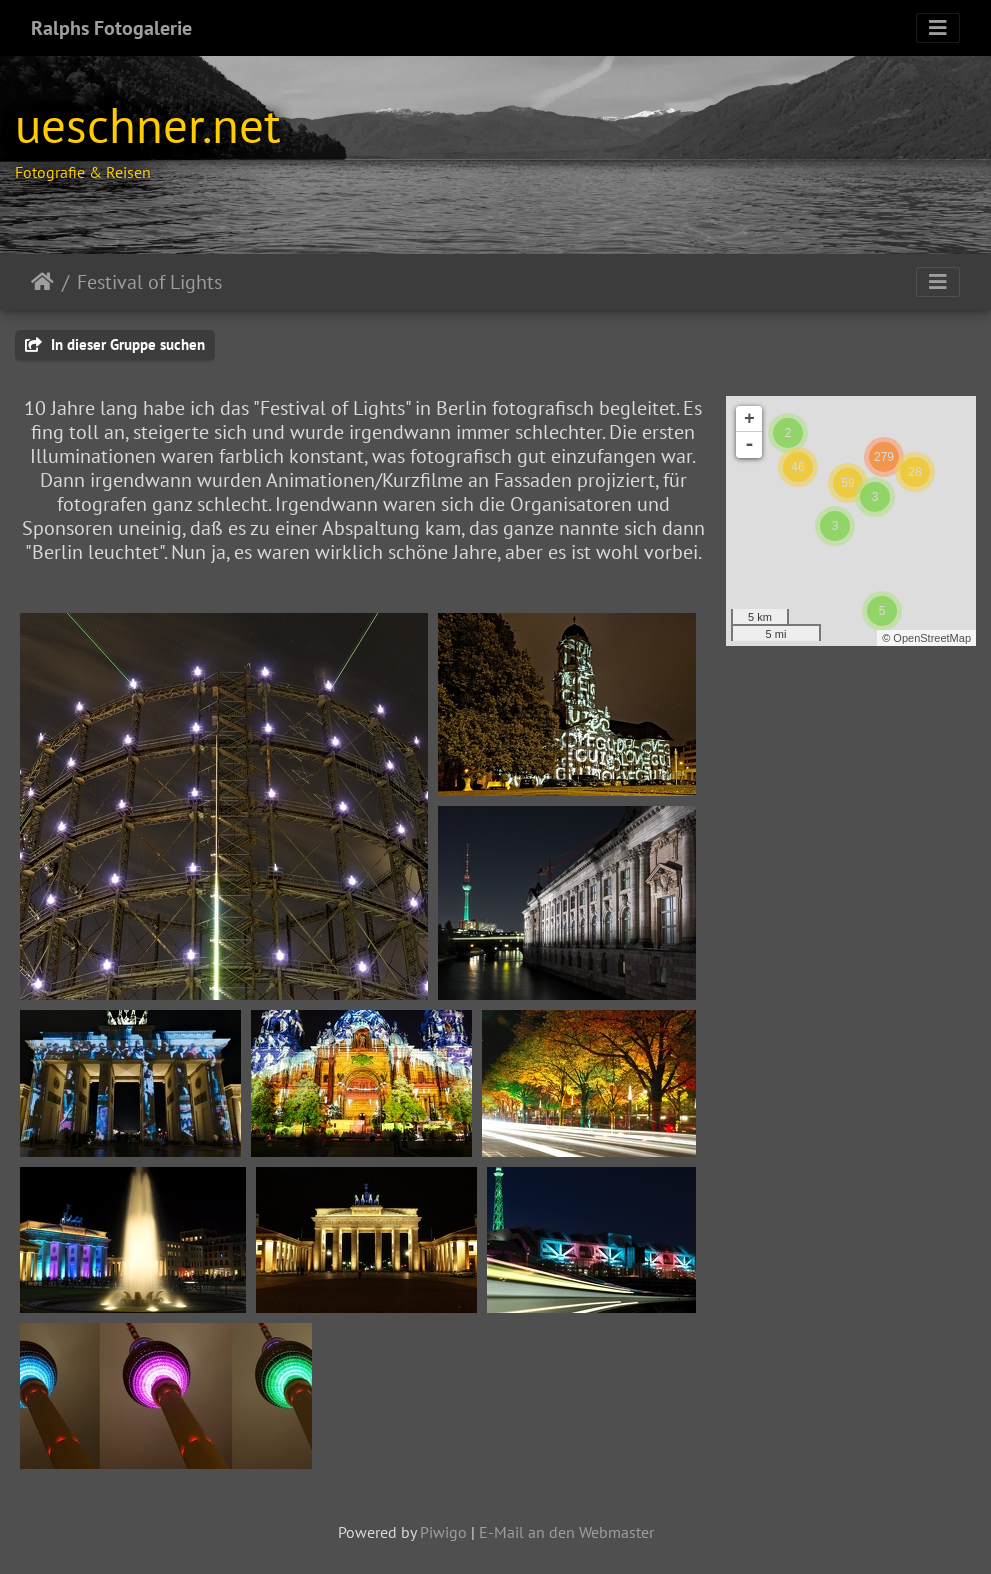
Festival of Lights (149, 282)
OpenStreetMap (932, 638)
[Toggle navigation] (938, 28)
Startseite (42, 282)
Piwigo (443, 1532)
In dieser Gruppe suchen (115, 344)
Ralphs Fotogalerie (111, 28)
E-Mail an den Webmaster (566, 1532)
